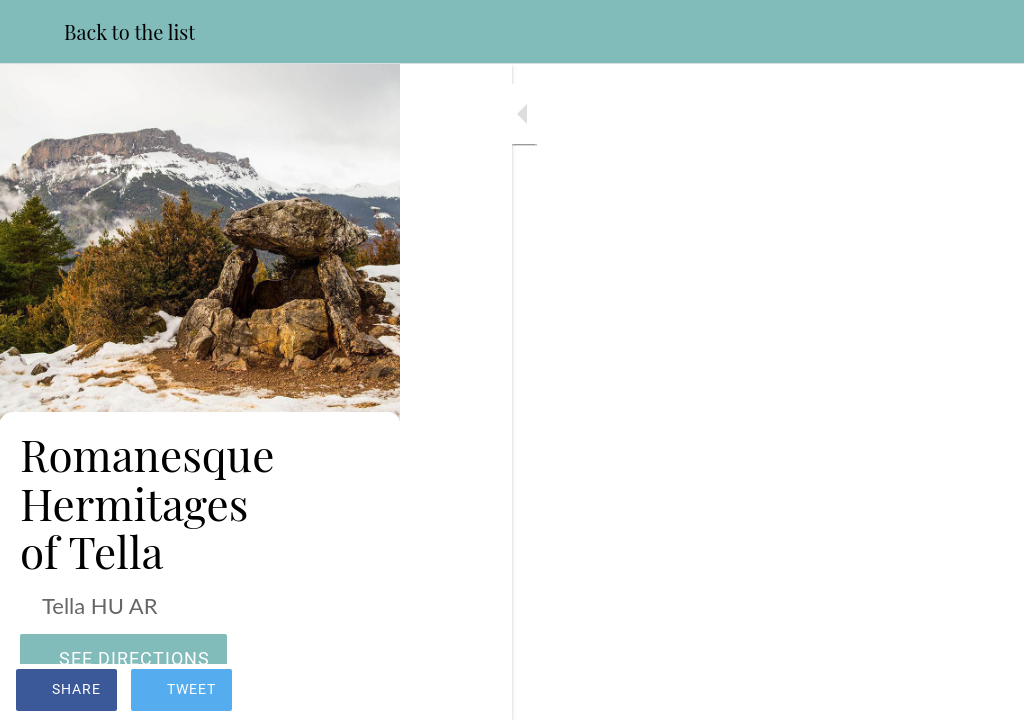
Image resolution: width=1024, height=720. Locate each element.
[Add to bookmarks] (984, 692)
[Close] (32, 32)
